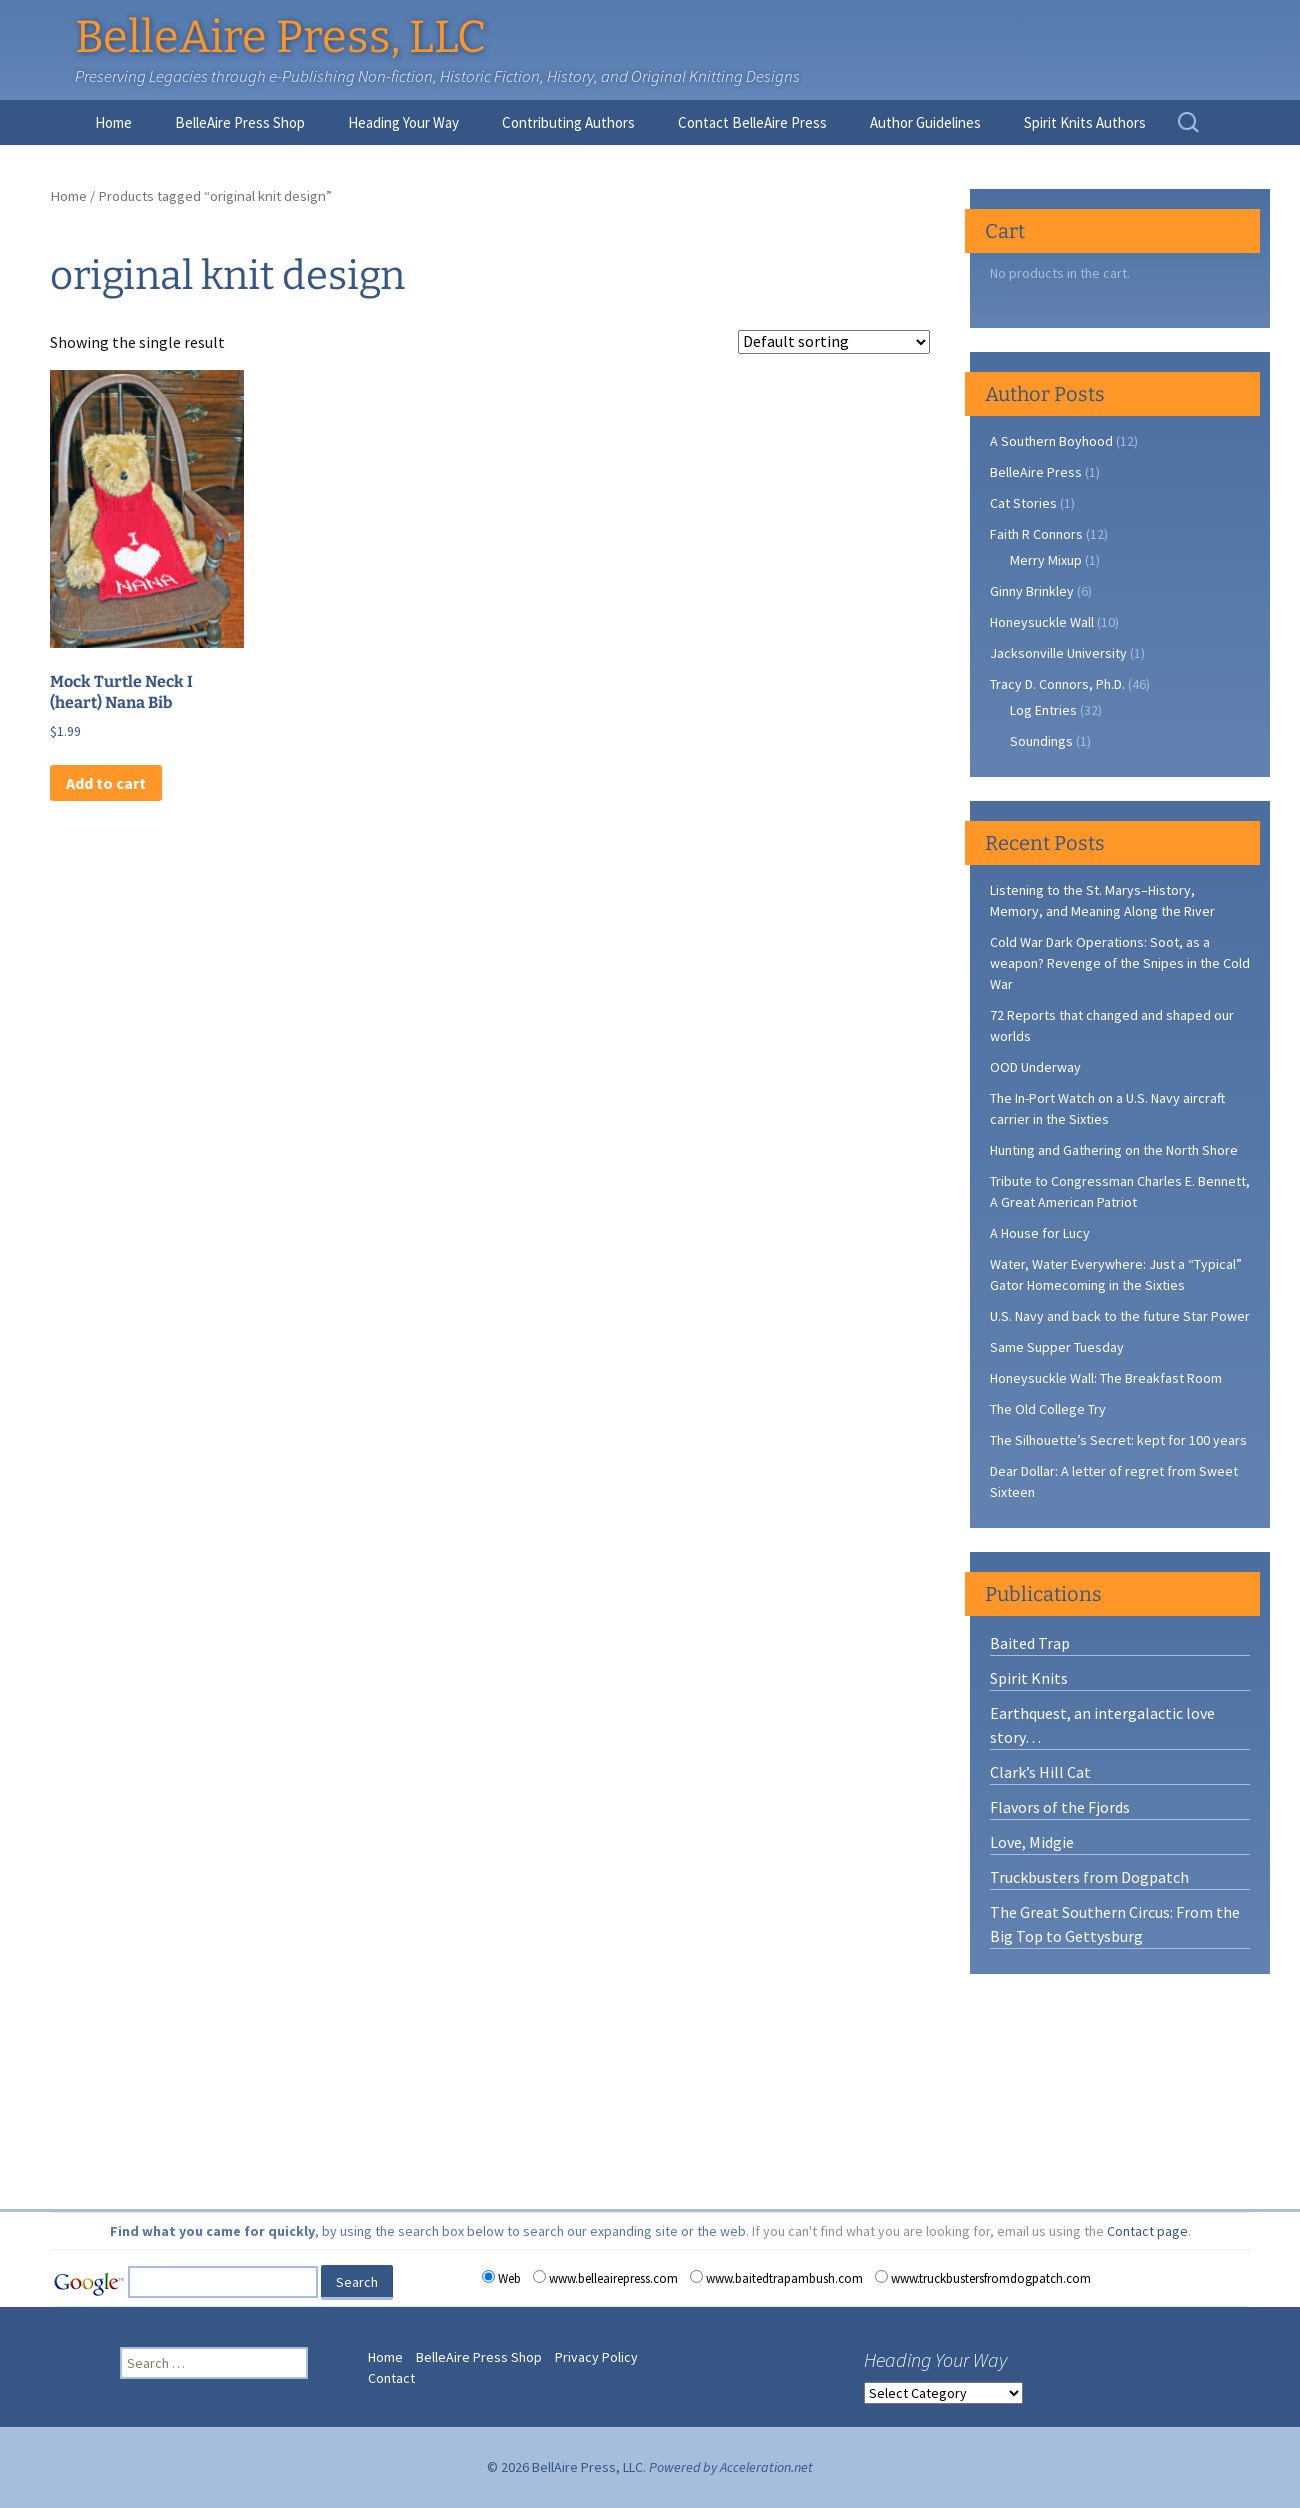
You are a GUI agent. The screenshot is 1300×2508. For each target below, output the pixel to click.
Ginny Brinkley (1032, 591)
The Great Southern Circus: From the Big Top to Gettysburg (1115, 1924)
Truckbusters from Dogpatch (1089, 1877)
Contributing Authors (568, 122)
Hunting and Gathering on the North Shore (1114, 1150)
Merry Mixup (1046, 560)
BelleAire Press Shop (240, 122)
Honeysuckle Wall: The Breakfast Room (1106, 1378)
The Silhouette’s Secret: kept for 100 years (1118, 1440)
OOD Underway (1035, 1067)
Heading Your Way (403, 122)
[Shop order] (834, 342)
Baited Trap (1030, 1643)
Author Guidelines (925, 122)
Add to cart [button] (106, 783)
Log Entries (1043, 710)
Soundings (1041, 741)
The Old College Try (1048, 1409)
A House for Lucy (1040, 1233)
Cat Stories (1023, 503)
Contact (391, 2378)
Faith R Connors (1036, 534)
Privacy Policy (596, 2357)
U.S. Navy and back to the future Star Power (1120, 1316)
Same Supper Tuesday (1057, 1347)
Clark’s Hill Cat (1040, 1772)
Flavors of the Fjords (1060, 1807)
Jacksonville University (1058, 653)
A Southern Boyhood (1051, 441)
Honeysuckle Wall (1042, 622)
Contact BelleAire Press (752, 122)
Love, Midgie (1032, 1842)
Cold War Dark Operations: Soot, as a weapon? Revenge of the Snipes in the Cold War (1120, 963)
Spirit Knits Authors (1085, 122)
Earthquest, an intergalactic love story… (1102, 1725)
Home (113, 122)
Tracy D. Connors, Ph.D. (1057, 684)
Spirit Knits (1029, 1678)
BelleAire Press (1036, 472)
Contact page (1147, 2231)
